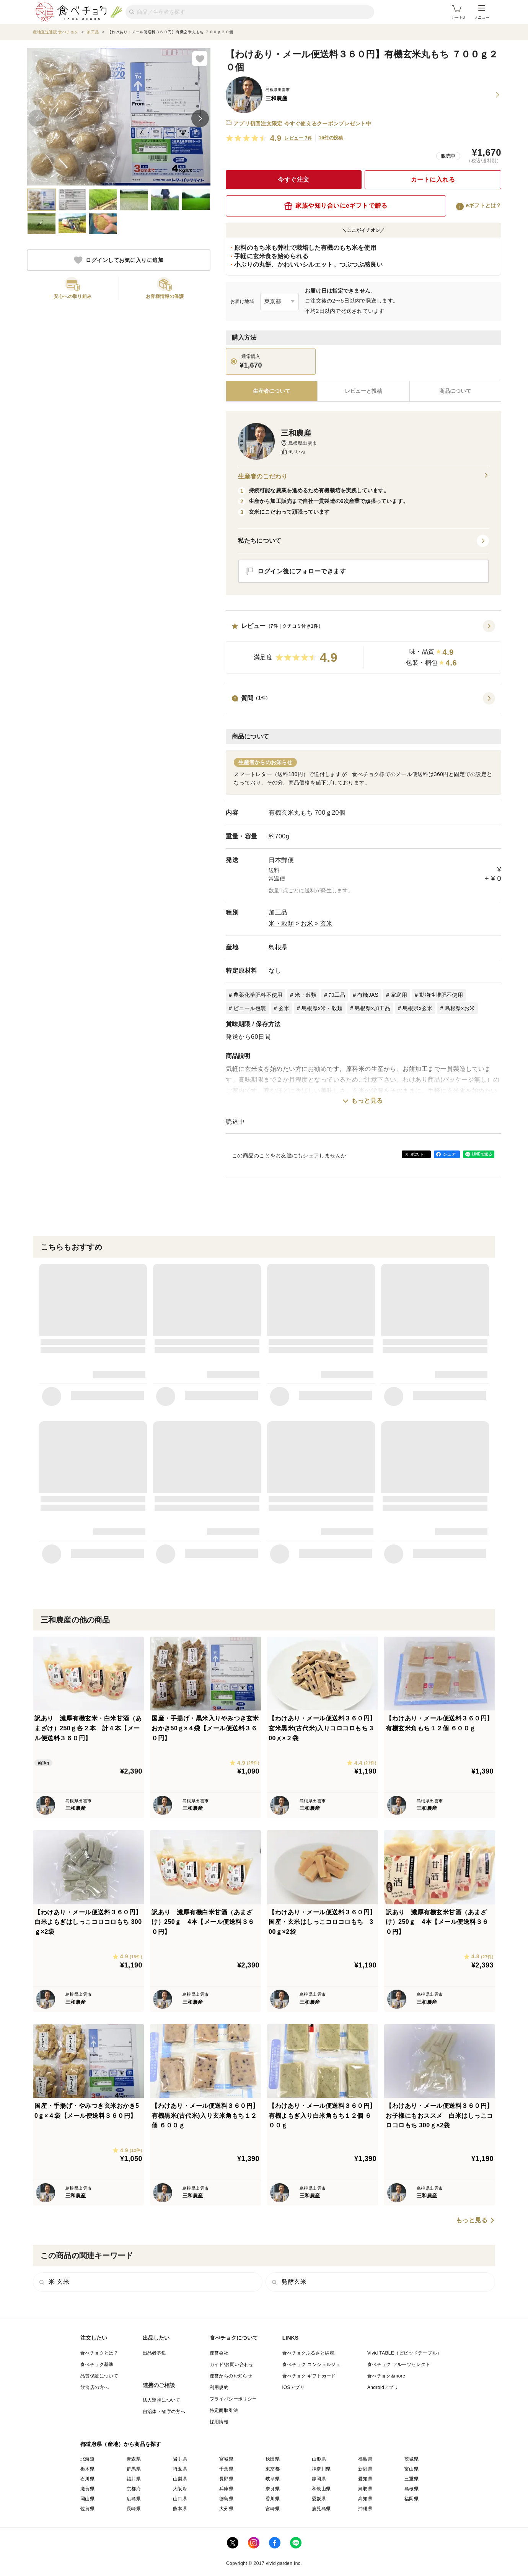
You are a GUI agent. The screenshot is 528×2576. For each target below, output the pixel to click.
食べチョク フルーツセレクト (398, 2364)
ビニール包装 (249, 1008)
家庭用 (399, 995)
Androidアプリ (382, 2387)
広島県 (134, 2498)
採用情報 (219, 2422)
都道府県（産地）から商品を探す (120, 2444)
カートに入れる (433, 179)
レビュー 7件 (298, 138)
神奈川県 (321, 2469)
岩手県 (180, 2459)
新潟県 (365, 2469)
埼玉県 (180, 2469)
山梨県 (180, 2479)
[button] (363, 647)
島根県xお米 (460, 1008)
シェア (449, 1154)
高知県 (365, 2498)
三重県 (411, 2479)
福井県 (134, 2479)
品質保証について (99, 2376)
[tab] (363, 391)
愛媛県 (319, 2498)
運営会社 (219, 2353)
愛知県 (365, 2479)
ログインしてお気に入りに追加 (118, 260)
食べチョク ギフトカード (309, 2376)
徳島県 (226, 2498)
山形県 (319, 2459)
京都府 (134, 2488)
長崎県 (134, 2508)
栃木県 (87, 2469)
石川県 (87, 2479)
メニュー (481, 12)
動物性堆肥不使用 (441, 995)
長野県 (226, 2479)
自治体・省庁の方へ (164, 2411)
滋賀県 (87, 2488)
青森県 (134, 2459)
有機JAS (367, 995)
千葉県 (226, 2469)
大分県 (226, 2508)
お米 (307, 923)
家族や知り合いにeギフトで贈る (335, 206)
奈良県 (273, 2488)
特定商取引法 (224, 2410)
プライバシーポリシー (233, 2399)
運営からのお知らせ (231, 2376)
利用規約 (219, 2387)
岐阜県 (273, 2479)
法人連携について (162, 2400)
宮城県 (226, 2459)
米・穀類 (281, 923)
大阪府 (180, 2488)
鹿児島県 (321, 2508)
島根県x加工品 (372, 1008)
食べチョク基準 (97, 2364)
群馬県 (134, 2469)
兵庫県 (226, 2488)
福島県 (365, 2459)
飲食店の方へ (94, 2387)
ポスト (417, 1154)
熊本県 (180, 2508)
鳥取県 (365, 2488)
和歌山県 (321, 2488)
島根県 (278, 947)
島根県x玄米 (418, 1008)
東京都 (273, 2469)
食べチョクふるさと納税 (308, 2353)
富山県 (411, 2469)
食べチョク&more (386, 2376)
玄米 (326, 923)
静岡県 (319, 2479)
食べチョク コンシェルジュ (311, 2364)
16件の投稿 (331, 137)
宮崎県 (273, 2508)
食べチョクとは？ (99, 2353)
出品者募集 (154, 2353)
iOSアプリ (293, 2387)
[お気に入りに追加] (199, 58)
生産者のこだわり (363, 476)
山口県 (180, 2498)
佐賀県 (87, 2508)
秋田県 (273, 2459)
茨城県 (411, 2459)
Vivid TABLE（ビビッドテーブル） (404, 2353)
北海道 (87, 2459)
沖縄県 (365, 2508)
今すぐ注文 (294, 179)
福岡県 (411, 2498)
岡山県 (87, 2498)
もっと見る (367, 1100)
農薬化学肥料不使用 (257, 995)
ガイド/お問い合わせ (232, 2364)
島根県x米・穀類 (321, 1008)
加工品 (278, 912)
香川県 (273, 2498)
